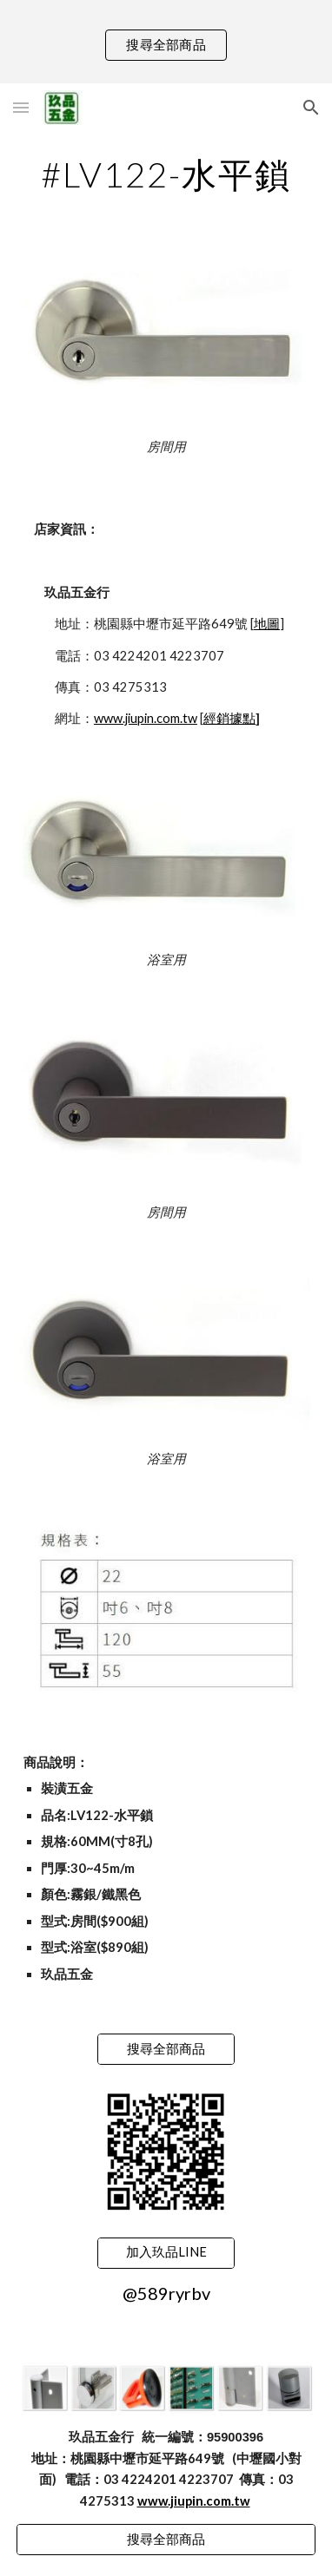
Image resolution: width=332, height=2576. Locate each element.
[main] (166, 174)
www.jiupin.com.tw (145, 718)
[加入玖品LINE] (166, 2253)
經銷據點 (229, 718)
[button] (21, 107)
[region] (166, 41)
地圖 (267, 623)
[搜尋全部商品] (166, 2049)
